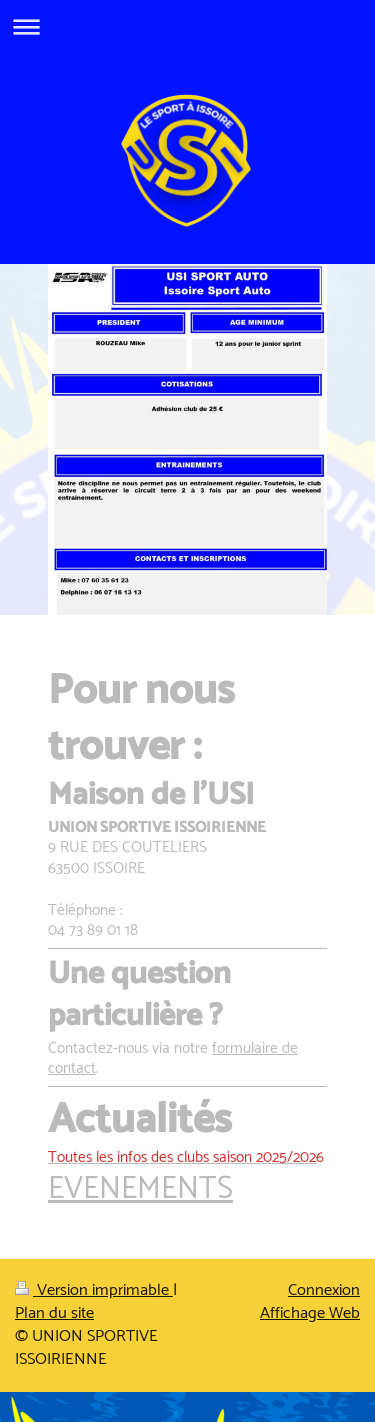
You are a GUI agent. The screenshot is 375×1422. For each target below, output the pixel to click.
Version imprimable (94, 1290)
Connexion (324, 1290)
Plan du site (54, 1313)
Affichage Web (310, 1313)
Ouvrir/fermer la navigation (187, 26)
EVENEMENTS (140, 1189)
